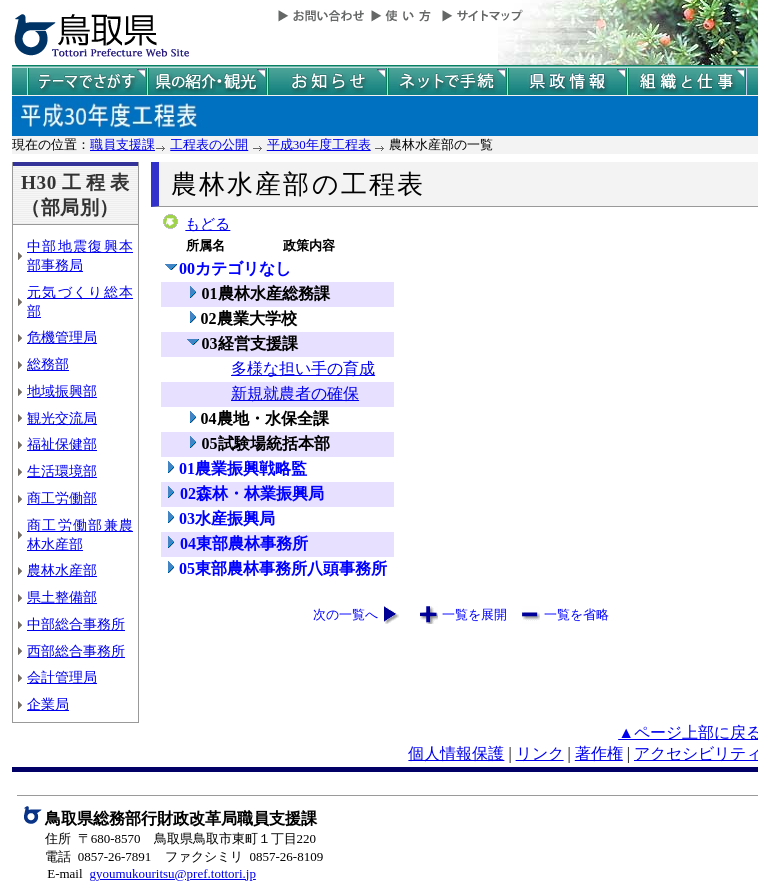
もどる (207, 224)
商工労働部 (62, 498)
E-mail (64, 873)
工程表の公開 (209, 144)
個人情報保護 (456, 753)
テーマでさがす (87, 81)
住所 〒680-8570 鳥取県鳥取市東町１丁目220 (180, 838)
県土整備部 (62, 597)
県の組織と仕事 (687, 81)
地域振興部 (62, 391)
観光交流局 (62, 418)
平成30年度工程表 (319, 144)
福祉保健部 (62, 444)
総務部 (48, 364)
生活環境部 (62, 471)
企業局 (48, 704)
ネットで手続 (447, 81)
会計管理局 (62, 677)
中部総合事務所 (76, 624)
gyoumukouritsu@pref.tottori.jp (172, 873)
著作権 (599, 753)
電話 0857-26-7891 (98, 856)
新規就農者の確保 (295, 393)
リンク (540, 753)
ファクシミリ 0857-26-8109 (244, 856)
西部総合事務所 (76, 651)
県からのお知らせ (327, 81)
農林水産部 (62, 570)
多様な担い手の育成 (303, 368)
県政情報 (567, 81)
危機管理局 (62, 337)
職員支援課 (122, 144)
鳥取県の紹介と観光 (207, 81)
